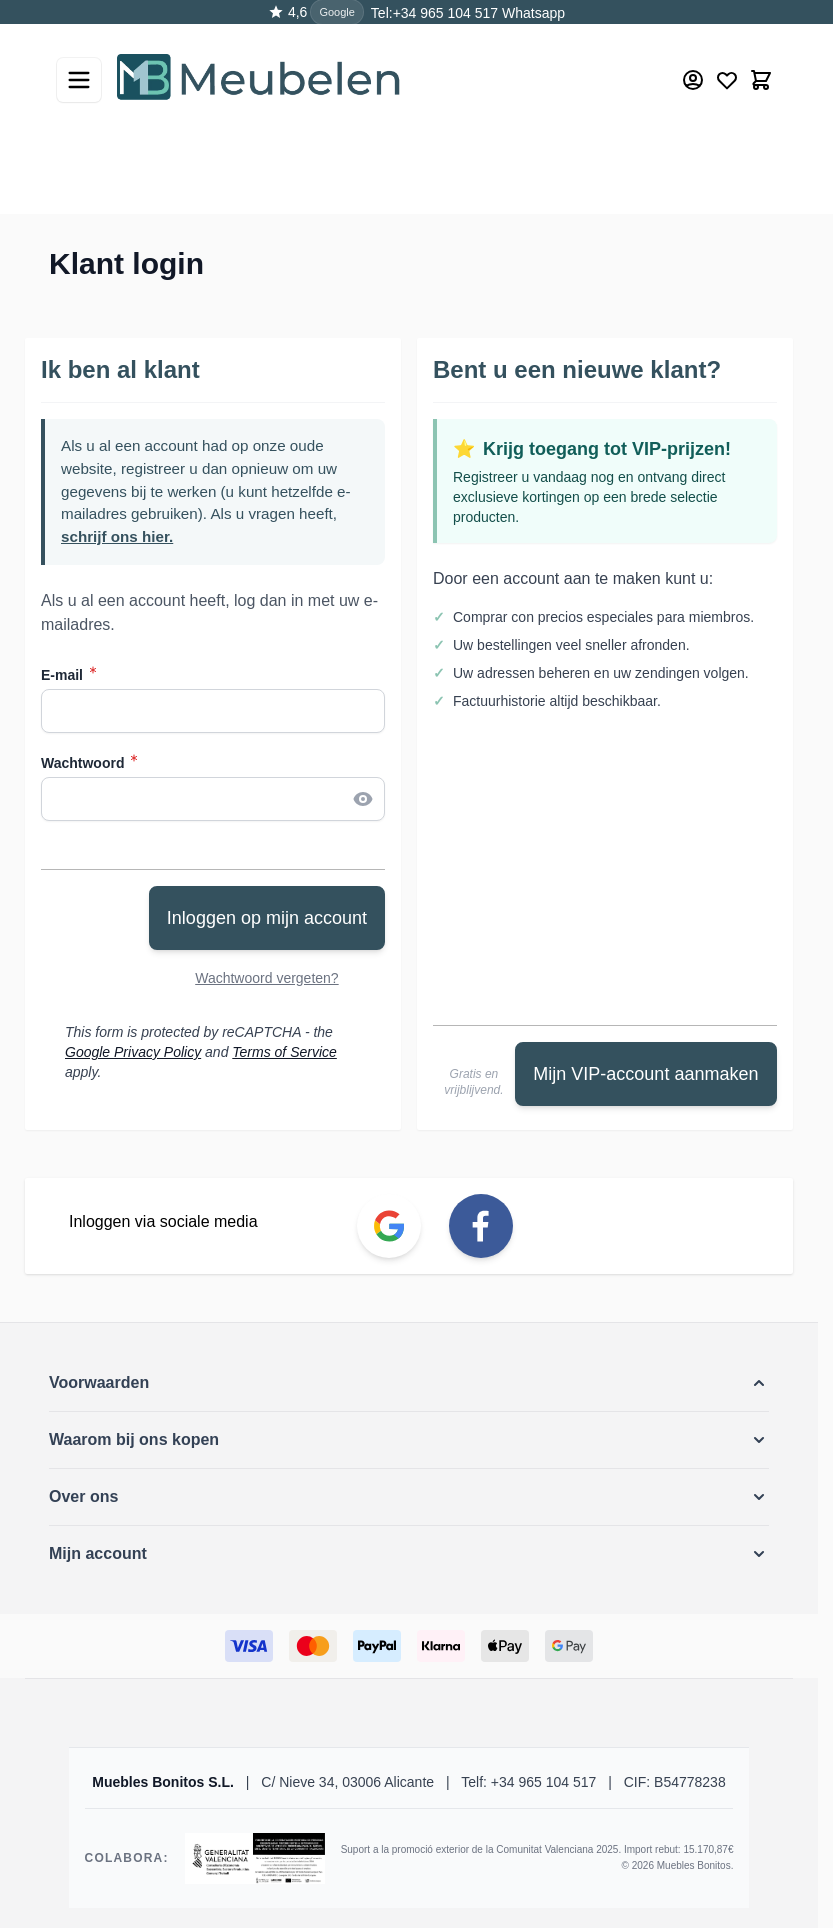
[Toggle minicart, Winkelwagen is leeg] (761, 80)
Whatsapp (531, 13)
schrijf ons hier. (117, 536)
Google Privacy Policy (133, 1052)
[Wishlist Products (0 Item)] (727, 80)
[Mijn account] (693, 80)
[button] (409, 1383)
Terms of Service (284, 1052)
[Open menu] (79, 80)
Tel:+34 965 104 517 (434, 13)
